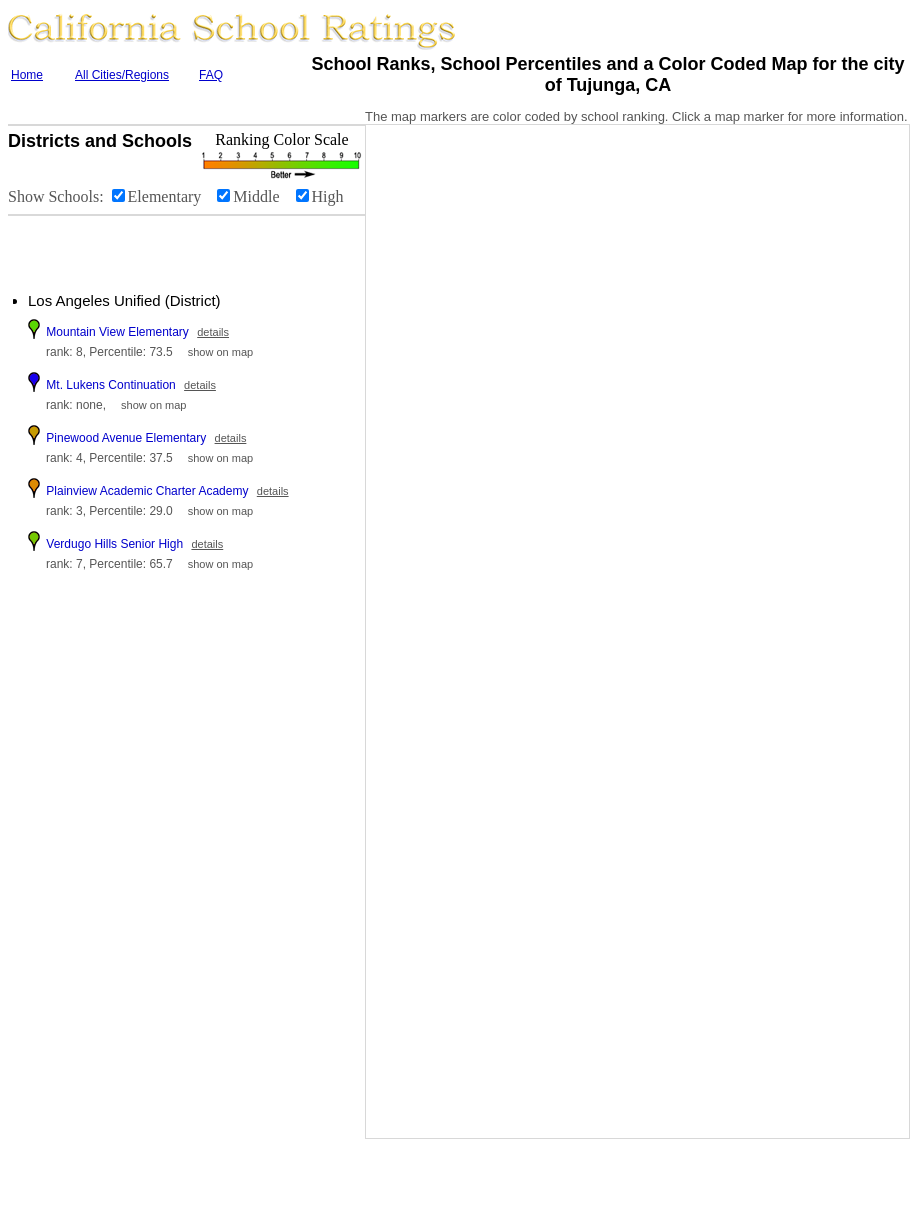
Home (27, 75)
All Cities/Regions (122, 75)
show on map (220, 352)
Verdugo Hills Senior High (114, 544)
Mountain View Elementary (117, 332)
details (213, 332)
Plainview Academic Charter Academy (147, 491)
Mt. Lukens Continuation (110, 385)
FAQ (211, 75)
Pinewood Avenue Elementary (126, 438)
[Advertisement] (130, 246)
